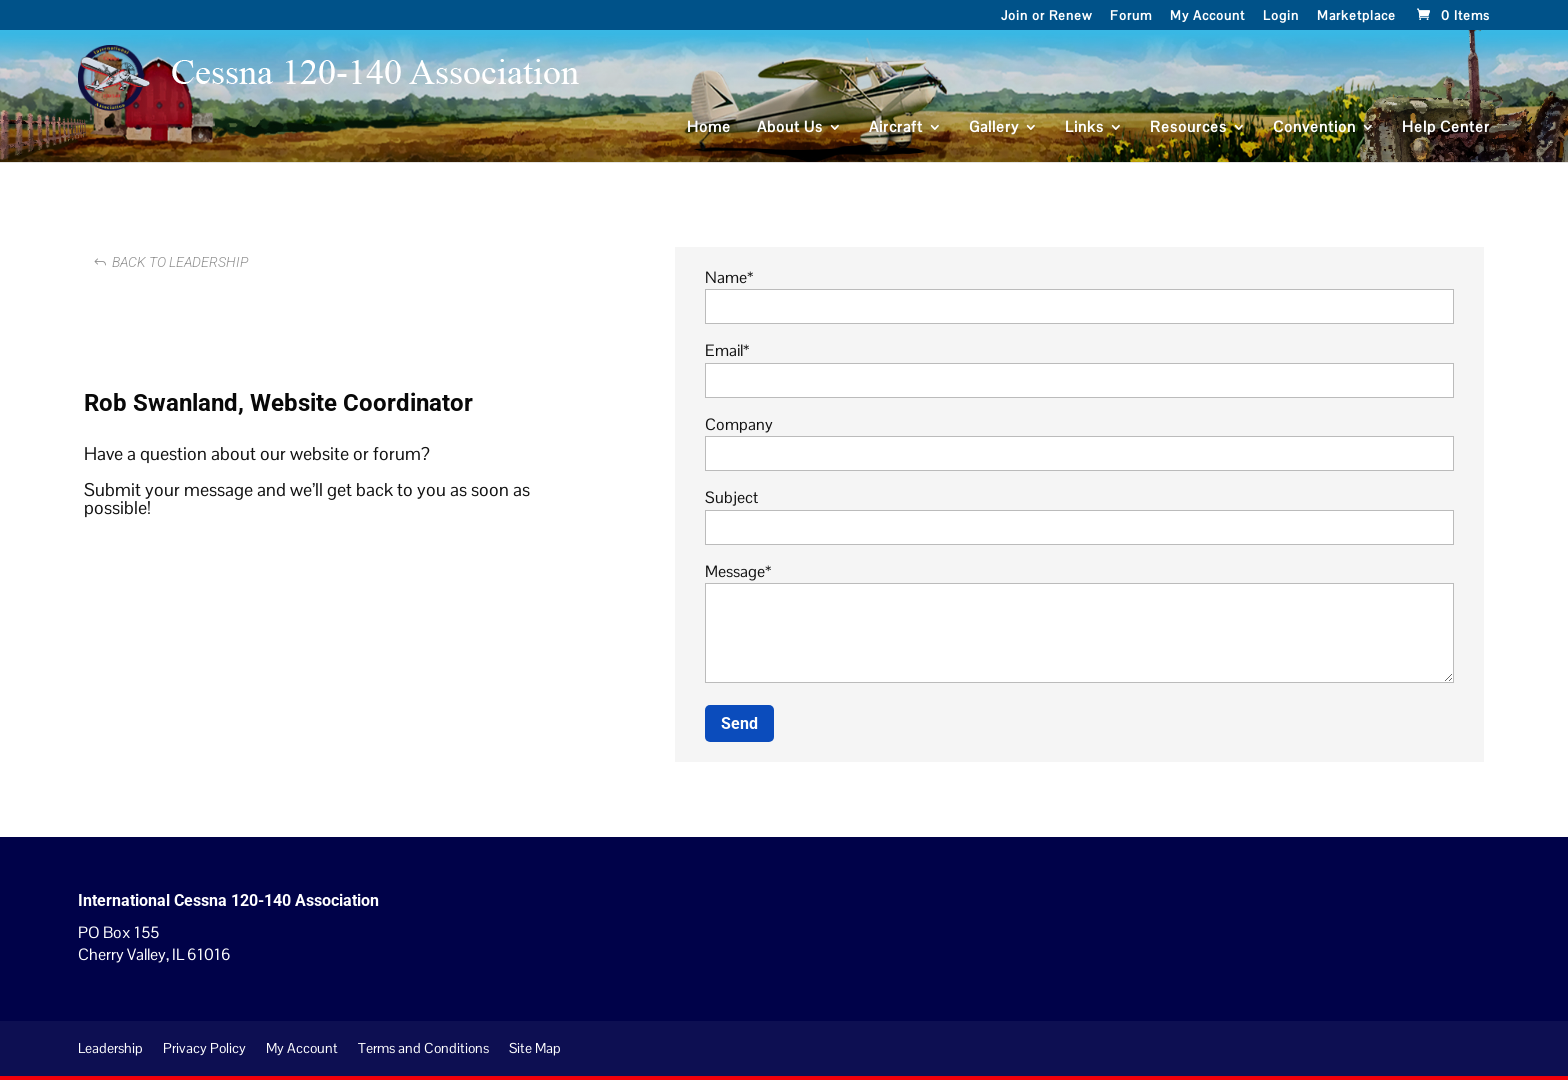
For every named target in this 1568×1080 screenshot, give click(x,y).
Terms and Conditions (423, 1048)
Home (709, 128)
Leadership (110, 1048)
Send (739, 723)
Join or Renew (1046, 17)
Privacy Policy (204, 1048)
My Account (1207, 17)
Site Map (535, 1048)
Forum (1131, 17)
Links (1084, 128)
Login (1281, 17)
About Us (790, 128)
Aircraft (896, 128)
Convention (1314, 128)
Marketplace (1356, 17)
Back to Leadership (180, 262)
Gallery (994, 128)
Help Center (1446, 128)
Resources (1188, 128)
